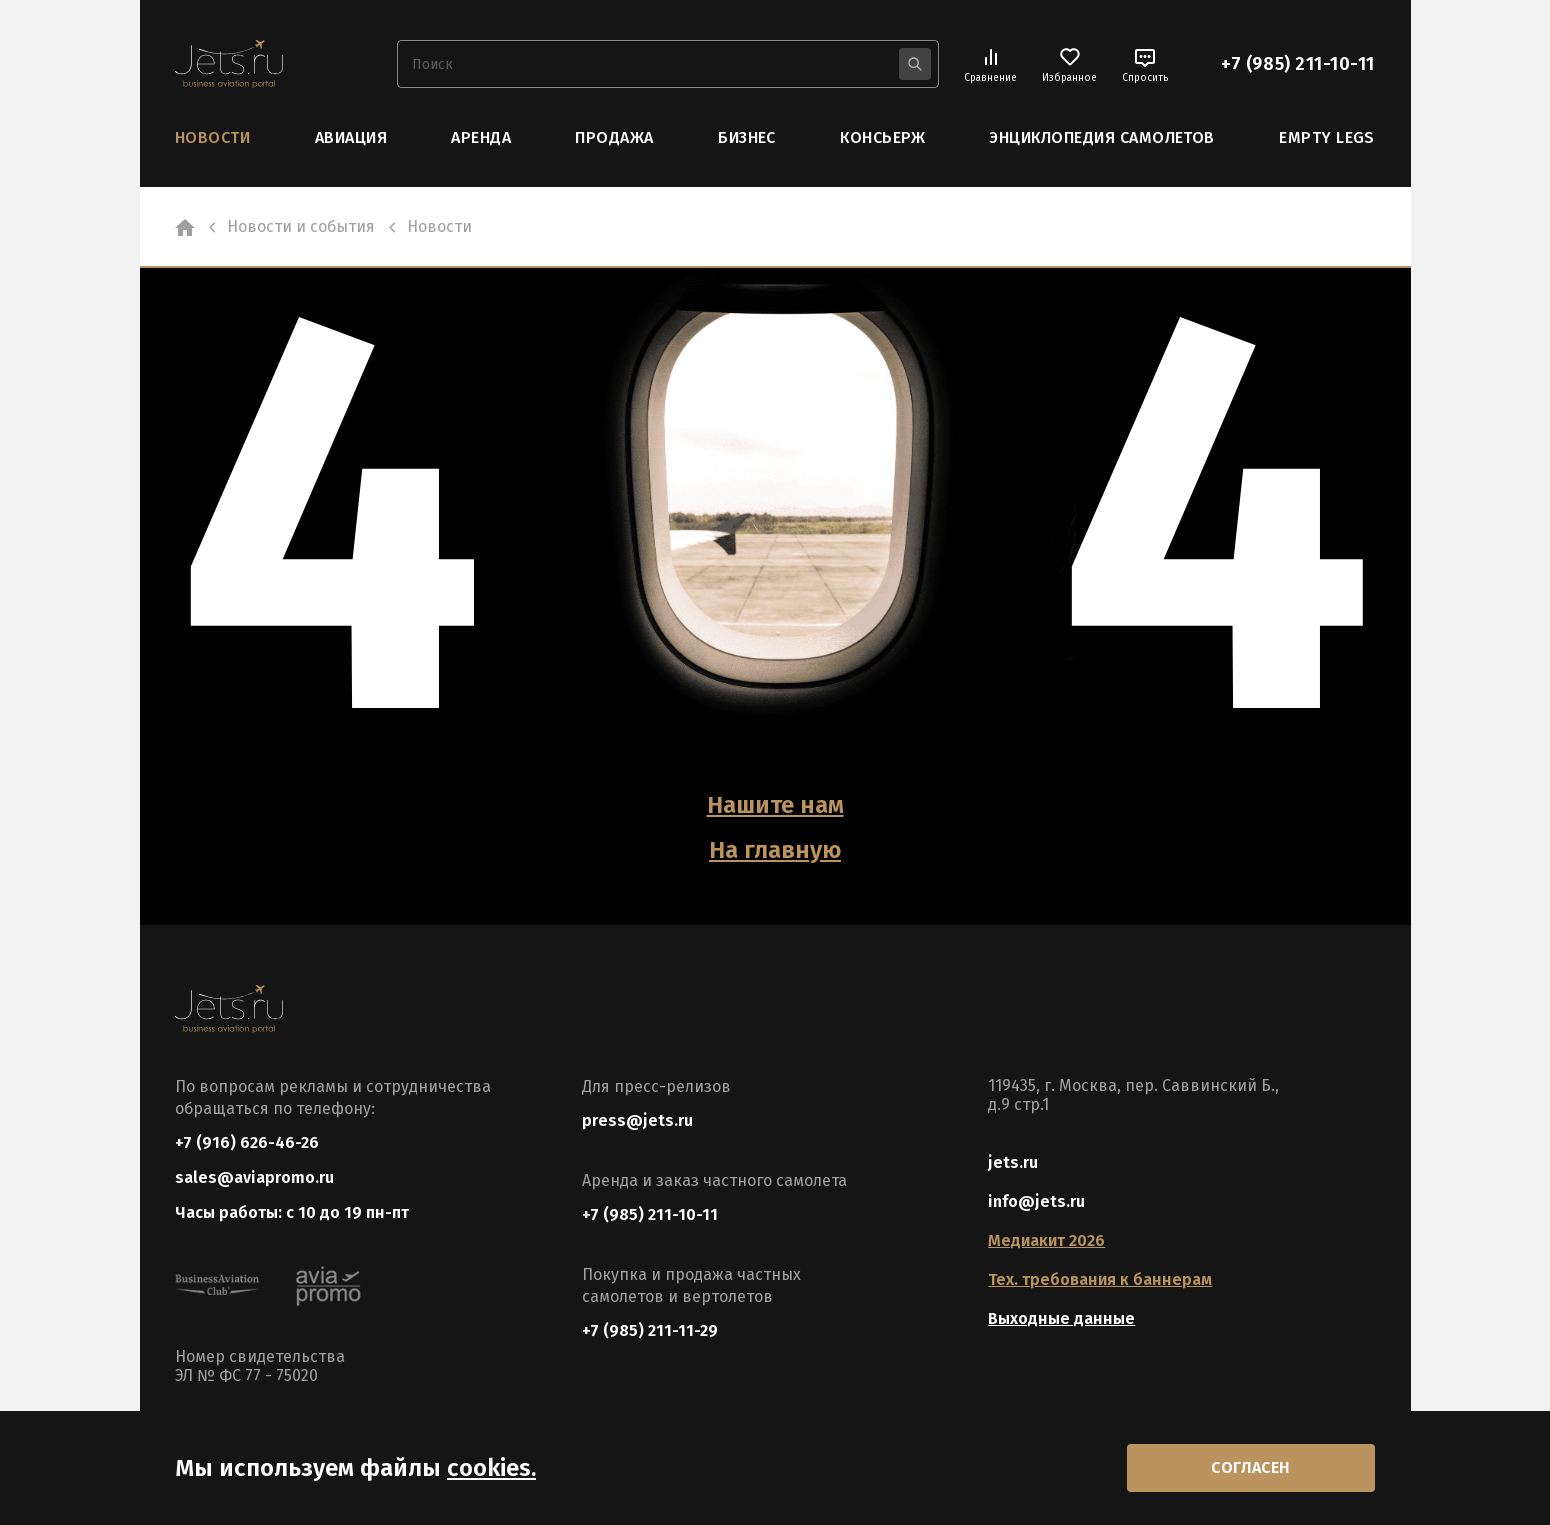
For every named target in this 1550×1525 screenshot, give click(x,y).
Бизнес (747, 137)
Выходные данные (1061, 1318)
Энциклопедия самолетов (1102, 137)
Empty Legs (1327, 137)
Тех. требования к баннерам (1100, 1279)
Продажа (614, 137)
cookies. (491, 1468)
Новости (212, 137)
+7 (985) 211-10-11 (1298, 64)
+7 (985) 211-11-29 (650, 1330)
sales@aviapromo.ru (254, 1177)
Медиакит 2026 (1046, 1240)
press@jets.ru (637, 1120)
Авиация (351, 137)
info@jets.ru (1036, 1201)
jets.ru (1013, 1162)
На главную (775, 850)
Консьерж (882, 137)
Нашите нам (775, 805)
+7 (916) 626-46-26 (247, 1142)
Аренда (481, 137)
